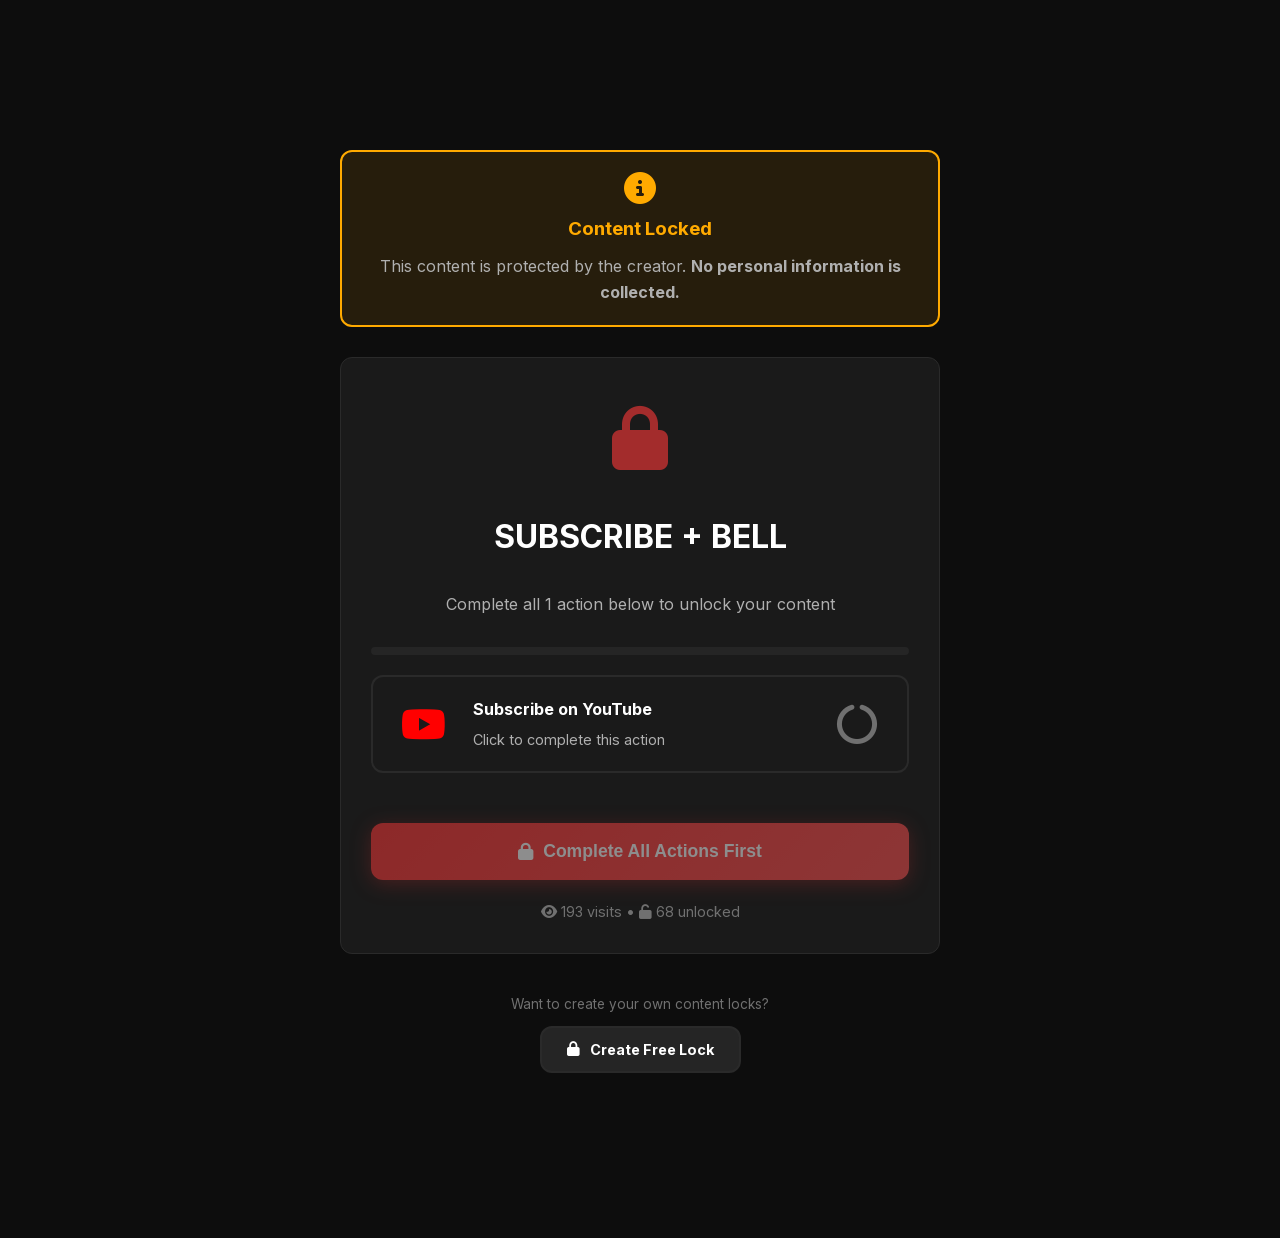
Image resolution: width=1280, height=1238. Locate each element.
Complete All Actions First (640, 851)
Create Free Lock (640, 1049)
